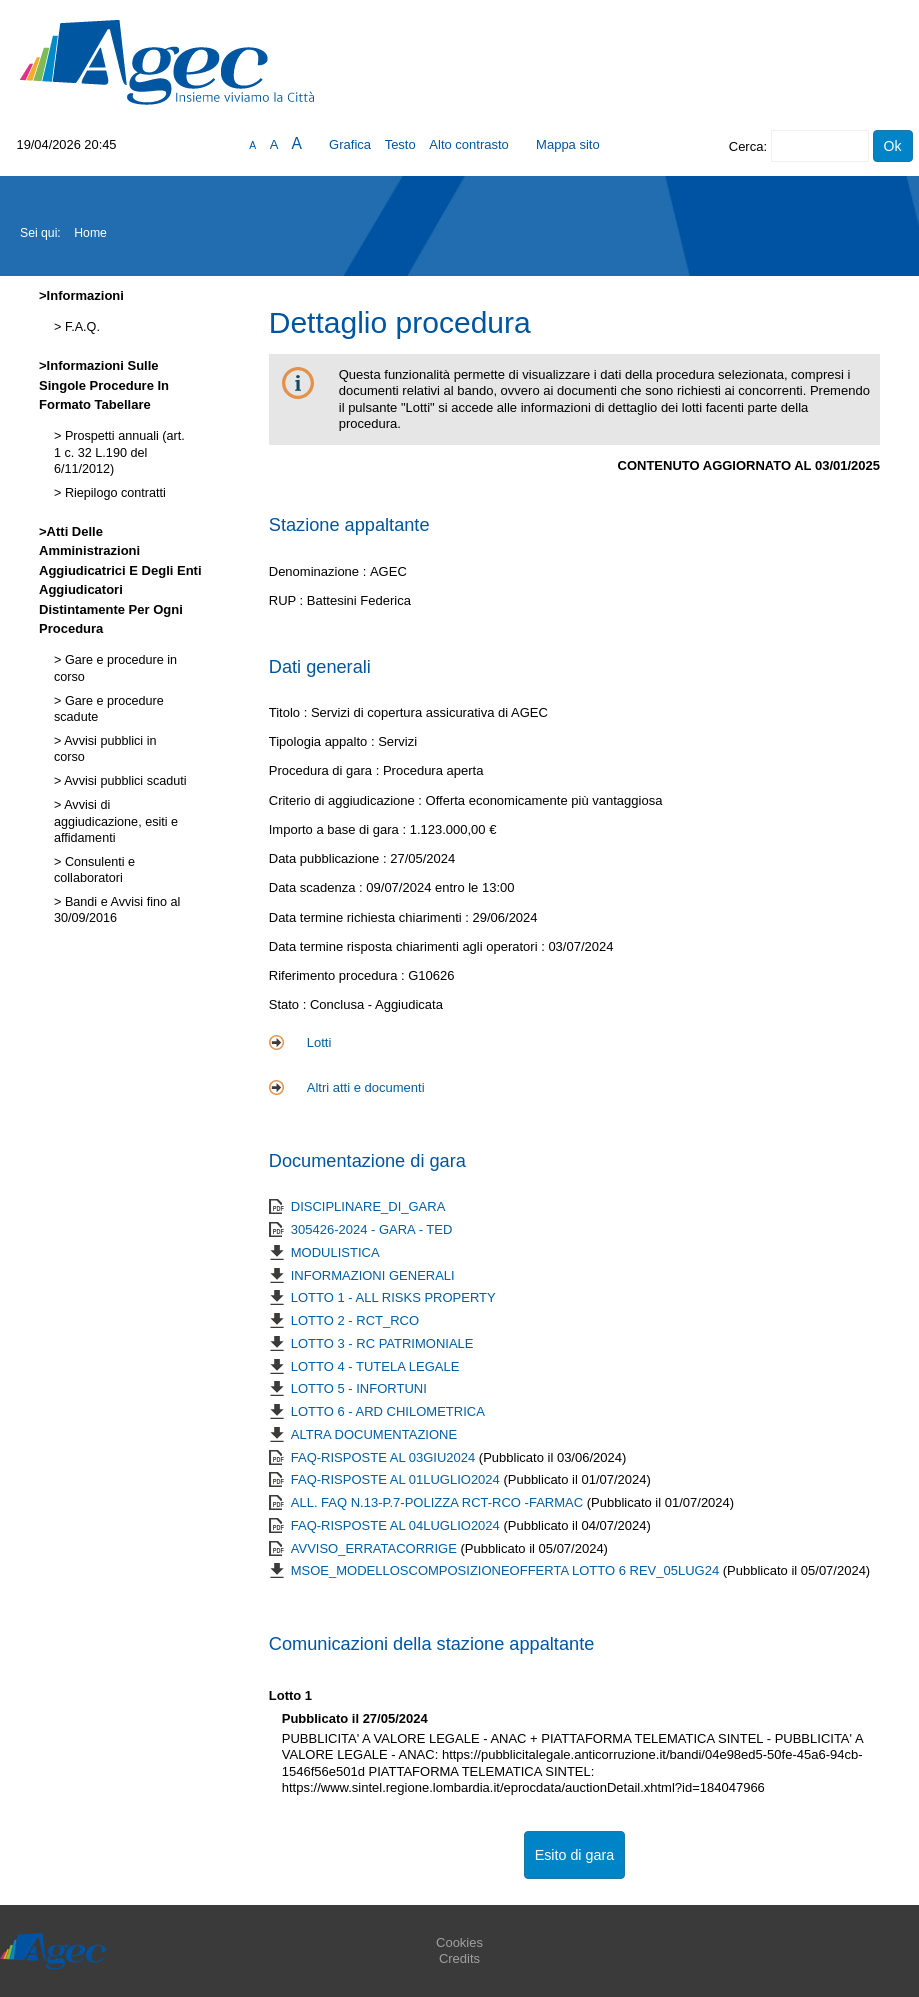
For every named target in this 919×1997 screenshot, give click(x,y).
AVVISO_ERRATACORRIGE (376, 1548)
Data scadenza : (318, 887)
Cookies (459, 1942)
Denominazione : (319, 571)
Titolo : (288, 712)
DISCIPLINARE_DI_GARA (368, 1206)
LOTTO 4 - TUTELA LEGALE (375, 1366)
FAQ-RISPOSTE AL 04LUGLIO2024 (397, 1525)
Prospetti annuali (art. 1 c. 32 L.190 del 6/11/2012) (119, 452)
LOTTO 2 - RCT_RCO (355, 1320)
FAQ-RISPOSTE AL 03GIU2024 (385, 1457)
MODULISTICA (335, 1252)
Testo (400, 144)
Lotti (319, 1042)
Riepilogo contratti (113, 493)
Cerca (746, 146)
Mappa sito (568, 144)
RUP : (288, 600)
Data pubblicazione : (329, 858)
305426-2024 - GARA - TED (372, 1229)
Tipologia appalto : (323, 741)
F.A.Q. (80, 327)
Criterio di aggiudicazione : (347, 800)
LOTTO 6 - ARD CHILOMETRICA (388, 1411)
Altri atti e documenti (366, 1087)
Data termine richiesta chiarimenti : (371, 917)
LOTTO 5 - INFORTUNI (359, 1388)
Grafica (350, 144)
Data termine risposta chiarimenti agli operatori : (409, 946)
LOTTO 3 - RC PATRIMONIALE (382, 1343)
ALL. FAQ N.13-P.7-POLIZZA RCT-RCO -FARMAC (439, 1502)
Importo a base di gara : (339, 829)
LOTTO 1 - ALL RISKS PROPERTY (393, 1297)
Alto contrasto (469, 144)
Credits (459, 1958)
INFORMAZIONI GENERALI (373, 1275)
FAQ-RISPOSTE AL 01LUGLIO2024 (397, 1479)
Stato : (289, 1004)
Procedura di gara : (326, 770)
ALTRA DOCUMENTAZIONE (374, 1434)
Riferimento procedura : (338, 975)
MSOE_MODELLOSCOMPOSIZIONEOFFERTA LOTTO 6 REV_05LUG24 (507, 1570)
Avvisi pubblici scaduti (123, 781)
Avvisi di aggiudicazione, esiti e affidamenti (116, 821)
